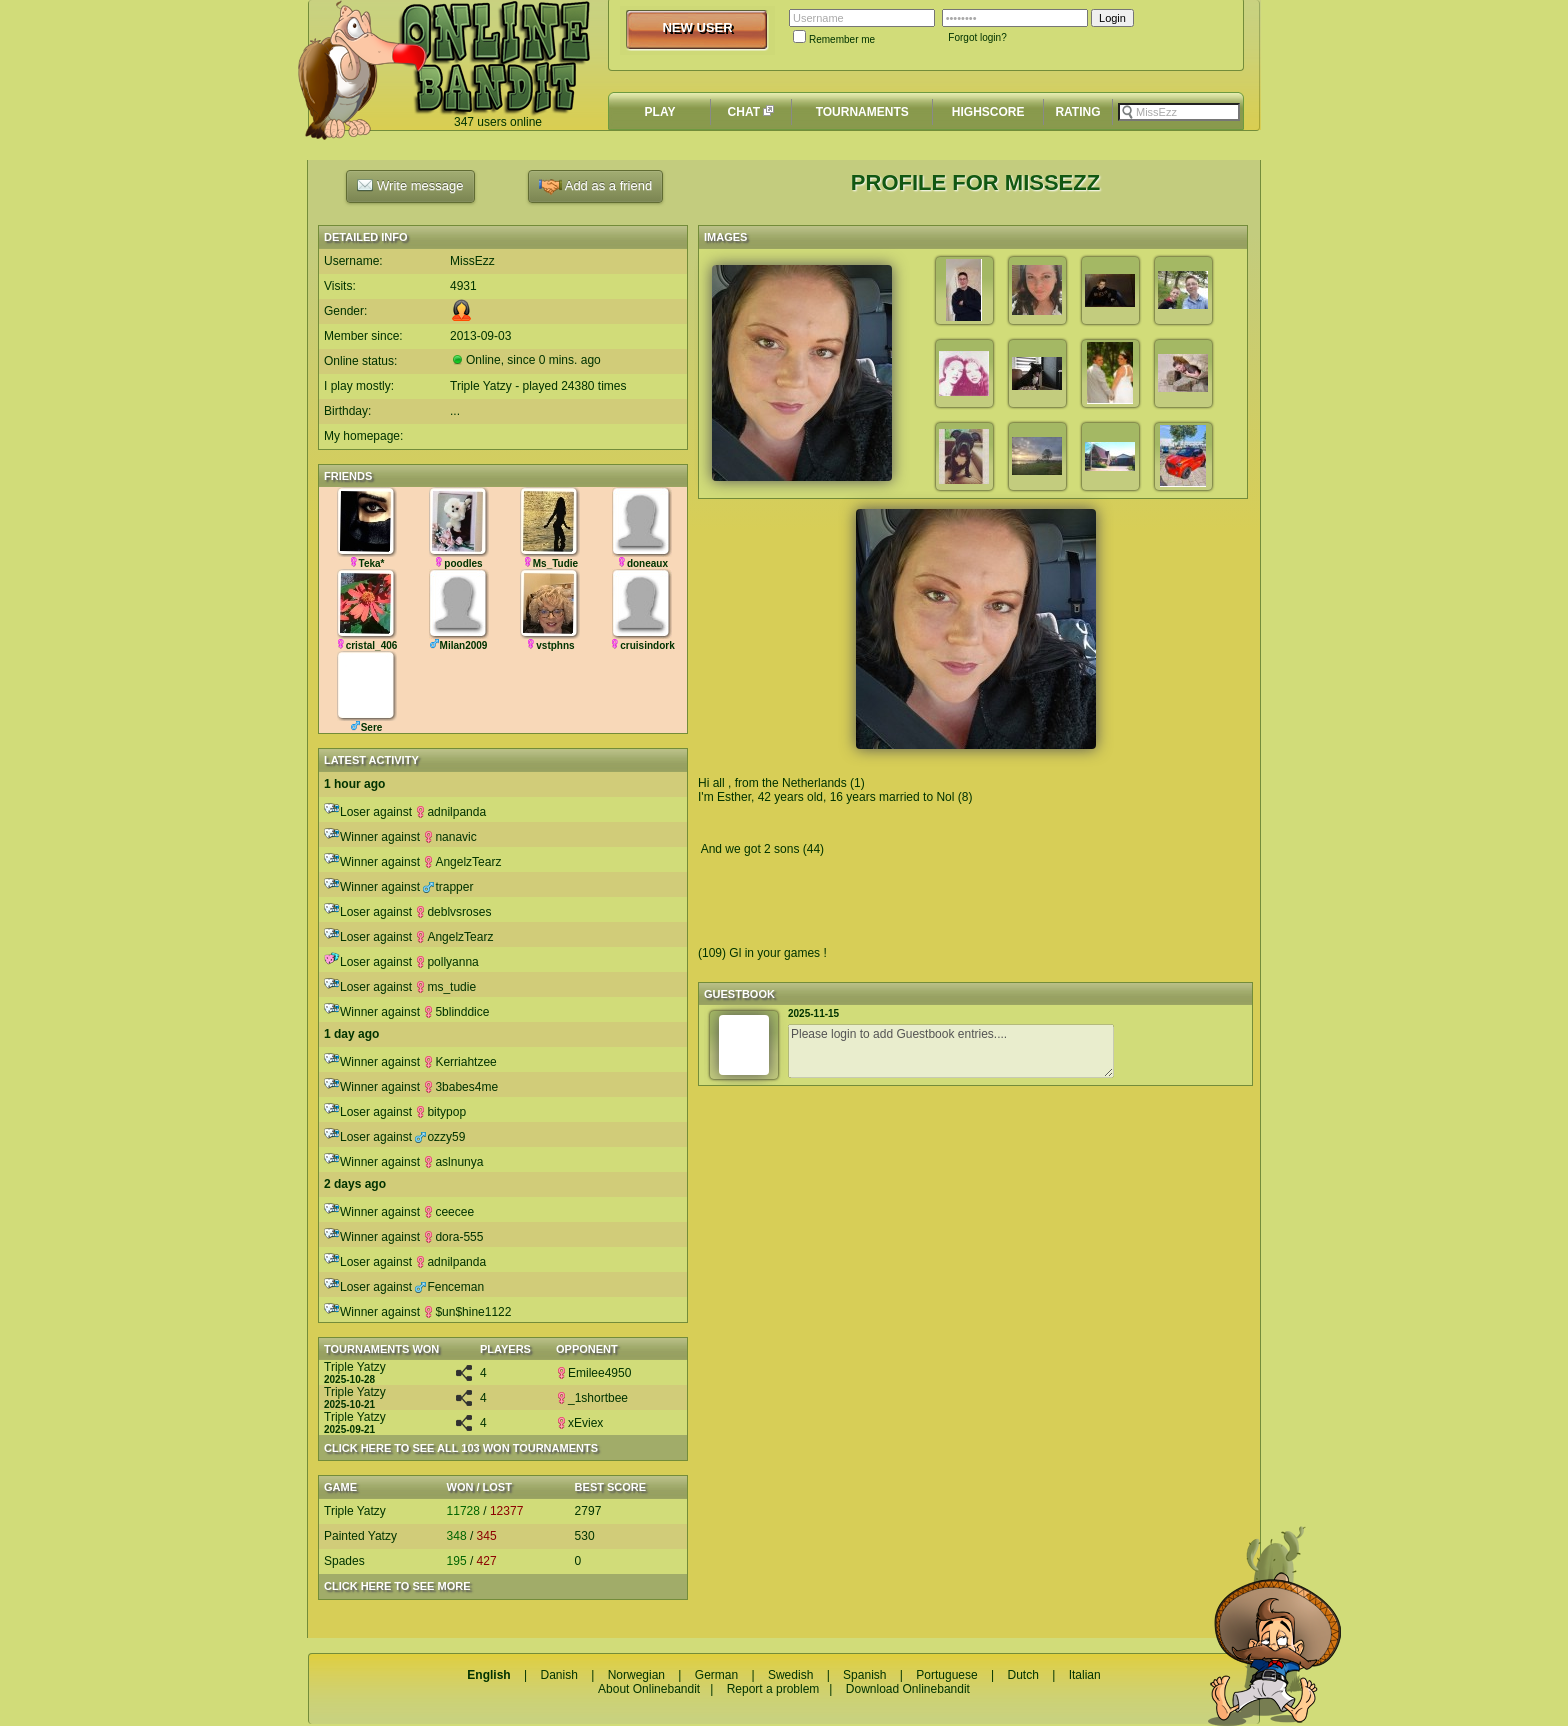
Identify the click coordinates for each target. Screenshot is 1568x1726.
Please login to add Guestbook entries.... (951, 1051)
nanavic (449, 837)
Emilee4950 (593, 1373)
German (716, 1675)
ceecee (448, 1212)
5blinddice (456, 1012)
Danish (558, 1675)
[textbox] (1179, 112)
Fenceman (449, 1287)
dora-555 (453, 1237)
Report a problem (773, 1689)
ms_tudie (445, 987)
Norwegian (636, 1675)
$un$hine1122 (467, 1312)
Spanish (864, 1675)
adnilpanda (450, 812)
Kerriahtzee (459, 1062)
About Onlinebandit (649, 1689)
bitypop (440, 1112)
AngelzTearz (462, 862)
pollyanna (446, 962)
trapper (448, 887)
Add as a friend (595, 186)
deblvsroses (453, 912)
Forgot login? (977, 37)
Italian (1085, 1675)
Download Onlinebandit (908, 1689)
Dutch (1022, 1675)
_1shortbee (592, 1398)
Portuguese (946, 1675)
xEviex (579, 1423)
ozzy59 (440, 1137)
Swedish (790, 1675)
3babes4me (460, 1087)
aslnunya (453, 1162)
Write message (410, 185)
